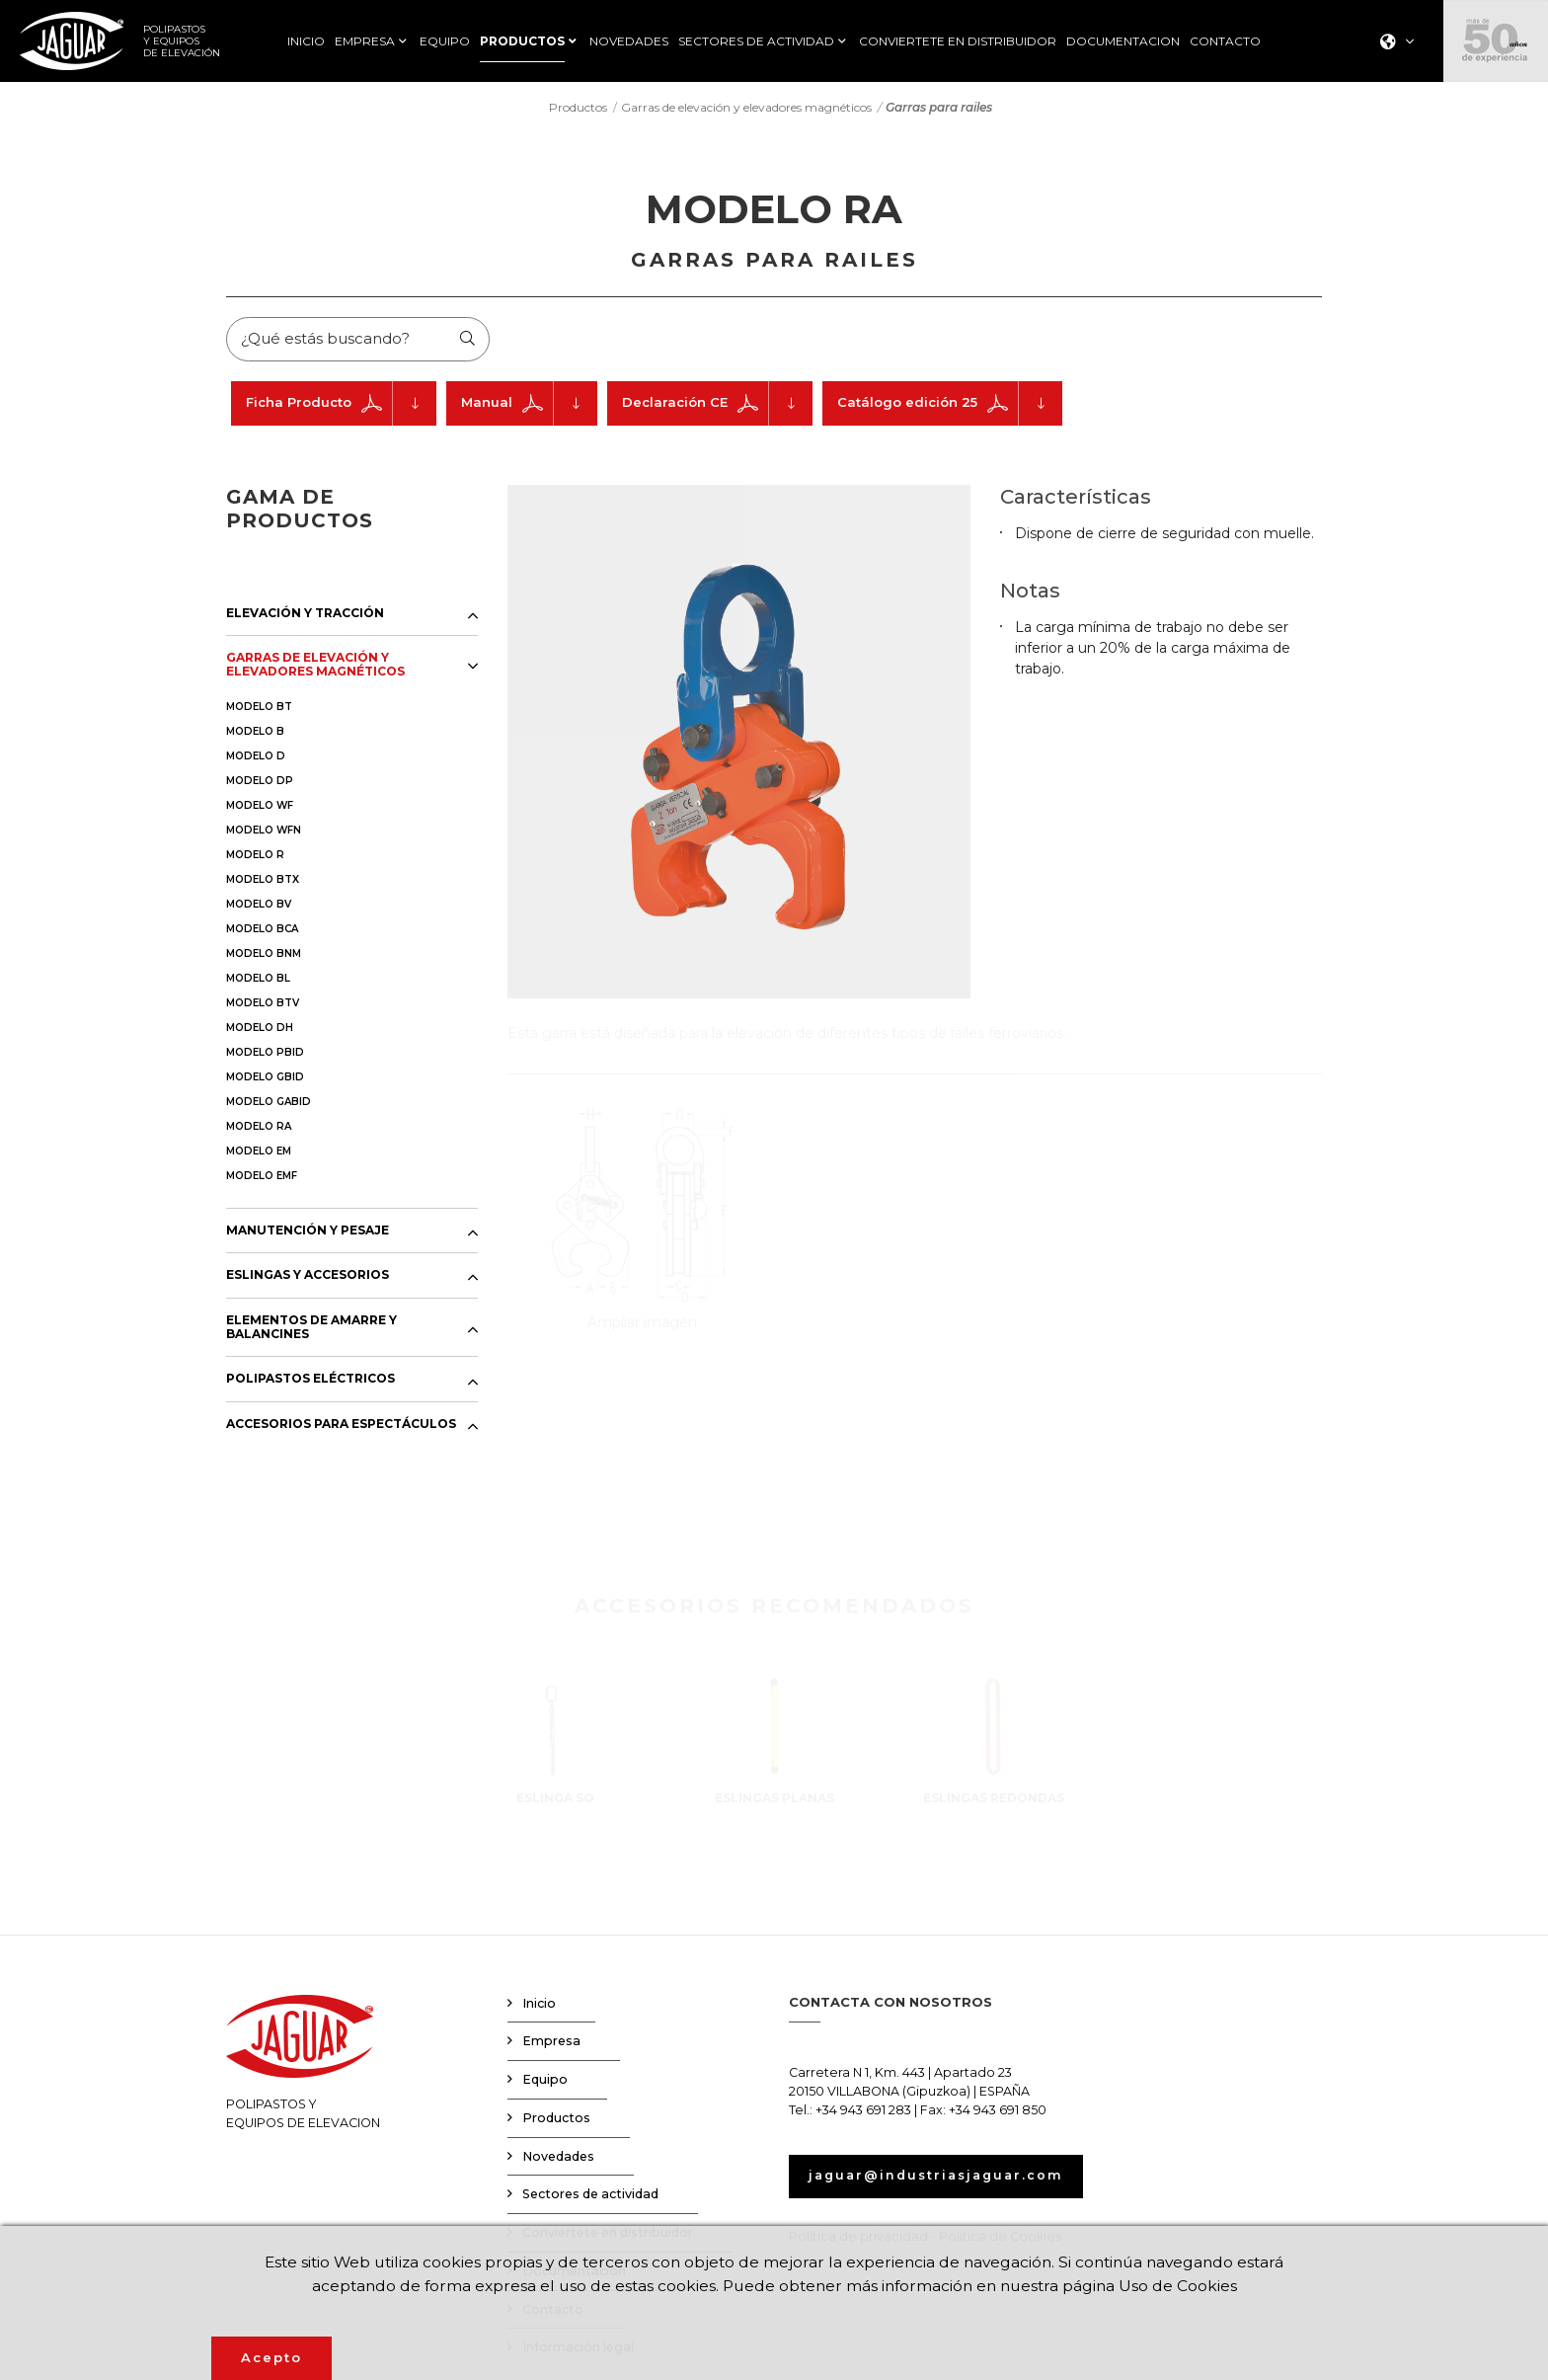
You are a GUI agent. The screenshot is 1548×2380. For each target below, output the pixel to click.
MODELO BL (258, 980)
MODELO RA (258, 1128)
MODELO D (255, 758)
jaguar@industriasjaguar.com (941, 2177)
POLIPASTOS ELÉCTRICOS (310, 1381)
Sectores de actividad (590, 2196)
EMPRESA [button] (365, 41)
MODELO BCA (262, 930)
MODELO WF (259, 807)
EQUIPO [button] (445, 41)
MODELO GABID (268, 1103)
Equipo (545, 2082)
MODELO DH (259, 1029)
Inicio (539, 2005)
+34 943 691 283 (863, 2111)
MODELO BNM (263, 955)
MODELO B (255, 733)
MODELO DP (259, 782)
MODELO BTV (262, 1004)
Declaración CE (717, 405)
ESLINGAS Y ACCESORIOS (307, 1278)
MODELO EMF (261, 1177)
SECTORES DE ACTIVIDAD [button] (756, 41)
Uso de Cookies (1186, 2284)
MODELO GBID (265, 1078)
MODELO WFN (263, 832)
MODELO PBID (265, 1054)
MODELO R (255, 856)
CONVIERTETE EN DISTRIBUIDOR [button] (957, 41)
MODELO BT (259, 708)
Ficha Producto (341, 405)
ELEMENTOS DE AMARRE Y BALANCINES (311, 1329)
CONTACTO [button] (1225, 41)
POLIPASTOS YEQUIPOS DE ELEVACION (303, 2065)
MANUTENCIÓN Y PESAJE (307, 1232)
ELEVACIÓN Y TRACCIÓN (305, 615)
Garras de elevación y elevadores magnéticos (746, 107)
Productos (578, 107)
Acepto (271, 2357)
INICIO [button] (306, 41)
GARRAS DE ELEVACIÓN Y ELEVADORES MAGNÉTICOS (315, 666)
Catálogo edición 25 (949, 405)
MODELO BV (258, 906)
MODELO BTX (262, 881)
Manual (529, 405)
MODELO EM (258, 1153)
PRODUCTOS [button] (522, 41)
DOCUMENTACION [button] (1123, 41)
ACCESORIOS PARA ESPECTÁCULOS (341, 1426)
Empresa (551, 2043)
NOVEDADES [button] (628, 41)
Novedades (558, 2158)
